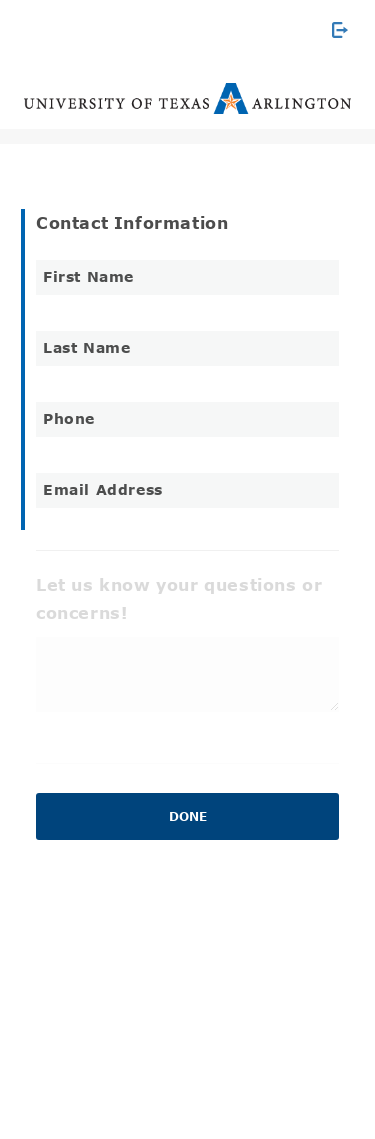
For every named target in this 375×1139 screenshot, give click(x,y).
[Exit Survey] (340, 30)
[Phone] (187, 419)
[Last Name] (187, 348)
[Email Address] (187, 490)
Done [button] (188, 816)
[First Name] (187, 277)
